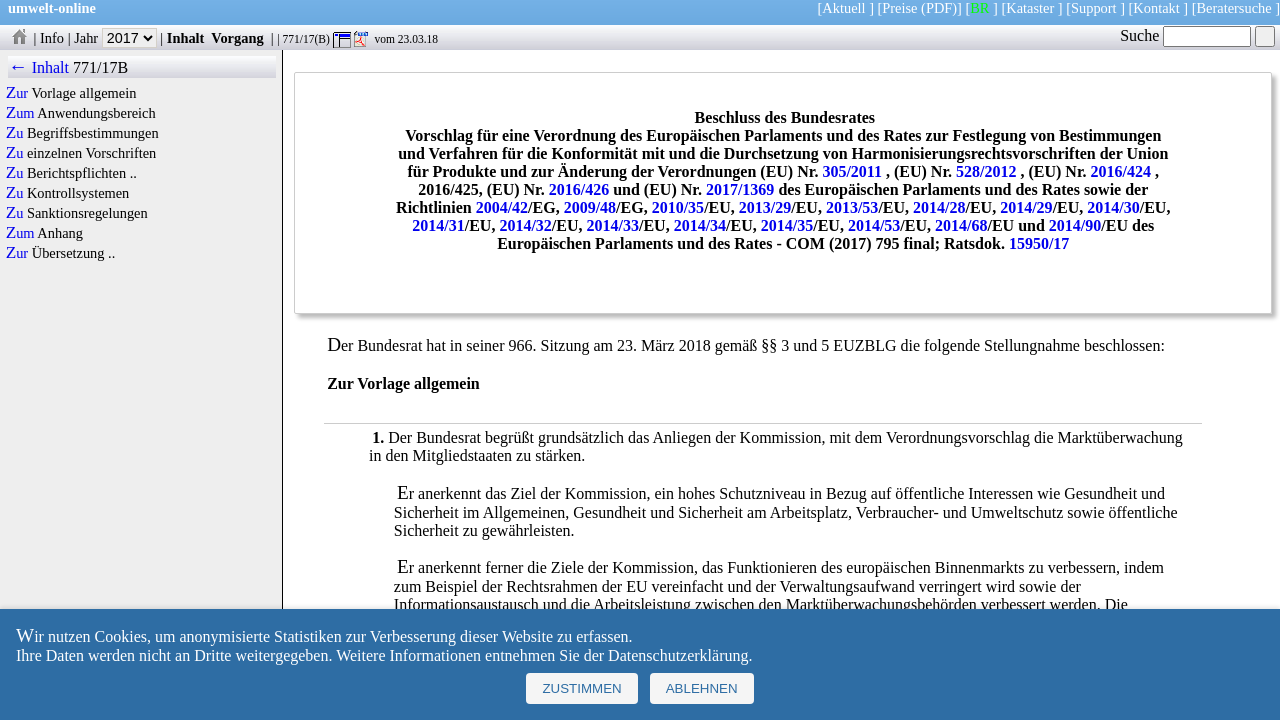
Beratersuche (1234, 8)
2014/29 (1026, 207)
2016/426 (579, 189)
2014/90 (1075, 225)
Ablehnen (702, 688)
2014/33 (613, 225)
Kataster (1030, 8)
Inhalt (186, 38)
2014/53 (874, 225)
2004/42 (502, 207)
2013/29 (765, 207)
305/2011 (852, 171)
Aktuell (843, 8)
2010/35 (678, 207)
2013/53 (852, 207)
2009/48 (590, 207)
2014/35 (787, 225)
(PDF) (939, 8)
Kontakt (1156, 8)
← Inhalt (38, 67)
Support (1094, 8)
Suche (1185, 35)
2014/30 (1113, 207)
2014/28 (939, 207)
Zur (17, 93)
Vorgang (237, 38)
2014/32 (525, 225)
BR (979, 8)
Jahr (115, 38)
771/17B (100, 67)
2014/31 (438, 225)
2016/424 (1121, 171)
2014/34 (700, 225)
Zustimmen (581, 688)
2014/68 (961, 225)
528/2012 (986, 171)
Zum (20, 113)
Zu (15, 133)
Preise (899, 8)
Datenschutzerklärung (678, 655)
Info (52, 38)
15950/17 (1039, 243)
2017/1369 (740, 189)
